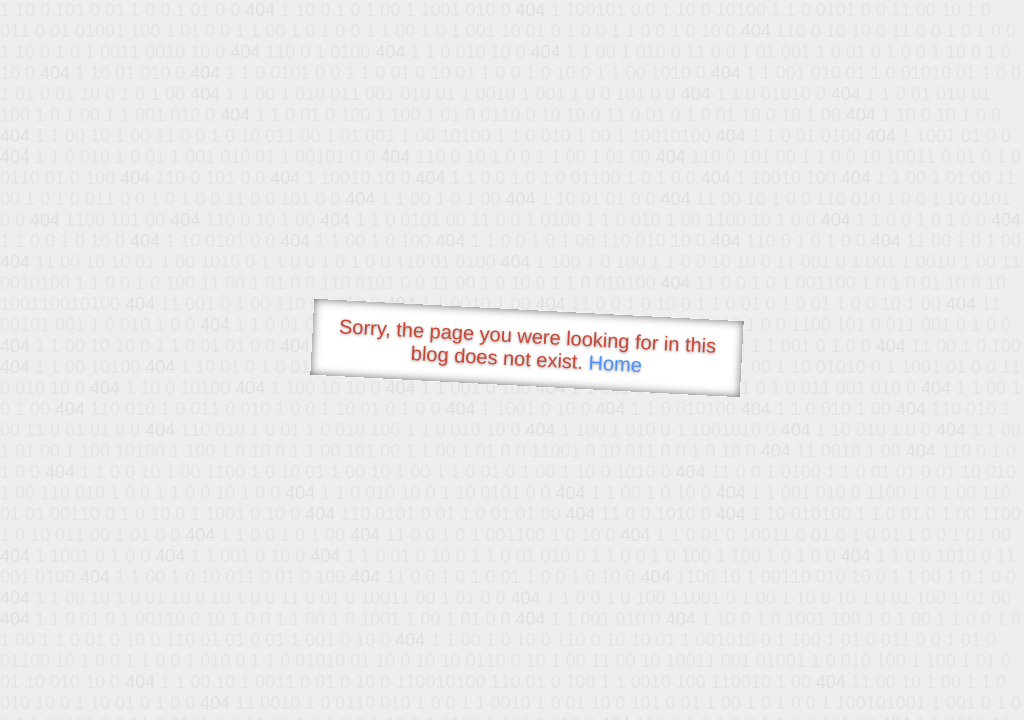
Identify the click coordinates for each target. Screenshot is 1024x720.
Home (615, 363)
